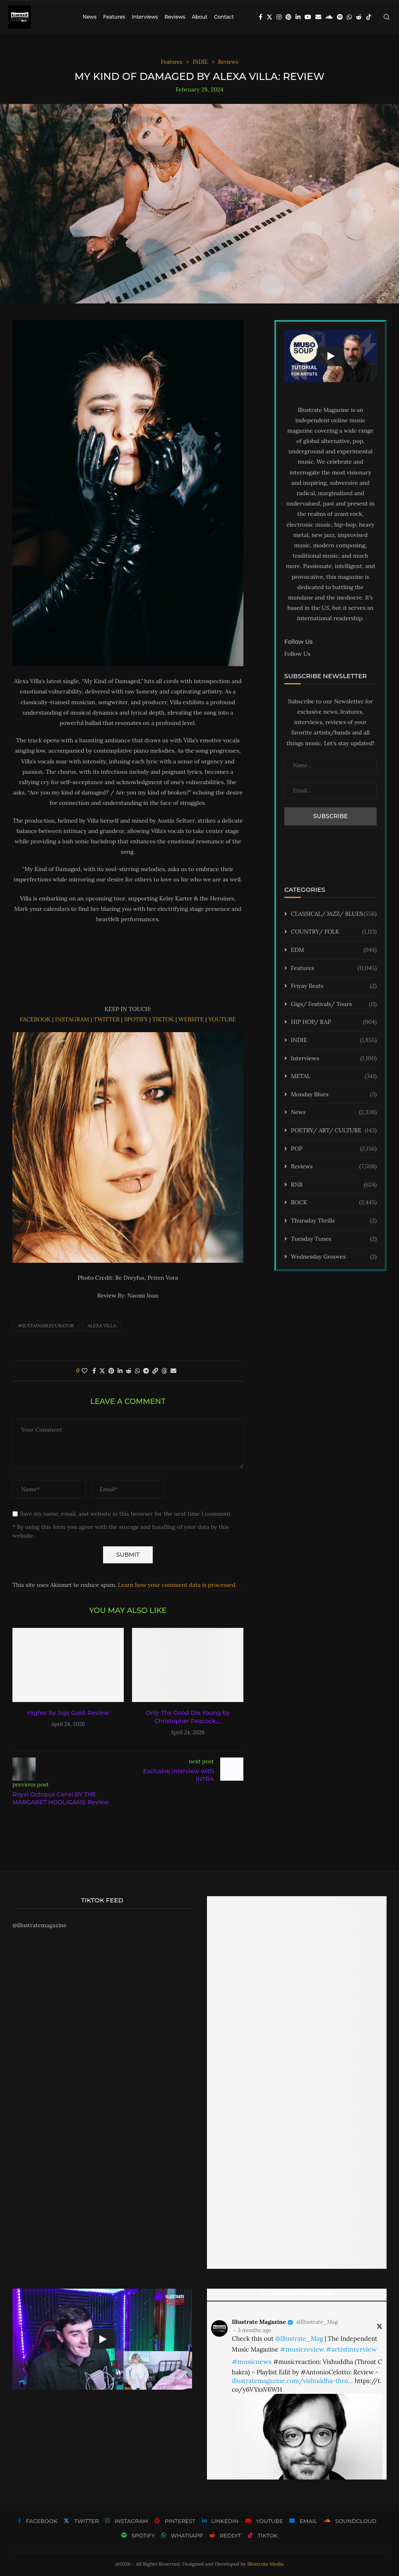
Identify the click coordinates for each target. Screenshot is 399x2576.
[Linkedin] (298, 17)
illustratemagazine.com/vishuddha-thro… (292, 2381)
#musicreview (302, 2349)
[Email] (318, 17)
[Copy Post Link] (155, 1371)
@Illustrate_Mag (317, 2322)
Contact (224, 17)
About (199, 17)
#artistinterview (351, 2349)
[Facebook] (260, 17)
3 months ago (254, 2330)
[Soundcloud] (329, 17)
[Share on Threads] (164, 1371)
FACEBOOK (35, 1019)
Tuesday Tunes (334, 1239)
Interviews (145, 17)
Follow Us (297, 653)
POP (334, 1149)
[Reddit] (359, 17)
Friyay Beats (334, 986)
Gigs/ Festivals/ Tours (334, 1004)
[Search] (386, 17)
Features (114, 17)
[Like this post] (84, 1371)
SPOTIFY (136, 1019)
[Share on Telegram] (146, 1371)
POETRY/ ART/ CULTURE (334, 1131)
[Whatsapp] (349, 17)
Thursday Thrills (334, 1221)
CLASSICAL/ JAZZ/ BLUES (334, 914)
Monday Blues (334, 1095)
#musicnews (252, 2361)
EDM (334, 950)
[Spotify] (340, 17)
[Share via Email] (173, 1371)
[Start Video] (330, 356)
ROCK (334, 1203)
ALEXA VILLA (102, 1326)
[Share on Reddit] (129, 1371)
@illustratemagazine (39, 1925)
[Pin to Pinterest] (111, 1371)
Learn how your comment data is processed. (177, 1585)
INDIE (334, 1040)
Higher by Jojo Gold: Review (68, 1713)
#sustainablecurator (46, 1326)
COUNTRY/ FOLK (334, 932)
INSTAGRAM (72, 1019)
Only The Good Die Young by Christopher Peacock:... (188, 1717)
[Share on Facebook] (94, 1371)
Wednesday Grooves (334, 1257)
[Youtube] (308, 17)
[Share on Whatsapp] (137, 1371)
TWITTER (106, 1019)
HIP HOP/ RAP (334, 1022)
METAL (334, 1076)
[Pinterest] (288, 17)
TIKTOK (163, 1019)
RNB (334, 1185)
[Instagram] (278, 17)
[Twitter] (269, 17)
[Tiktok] (369, 17)
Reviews (174, 17)
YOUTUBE (222, 1019)
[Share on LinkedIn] (120, 1371)
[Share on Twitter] (102, 1371)
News (90, 17)
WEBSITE (191, 1019)
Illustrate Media (266, 2564)
